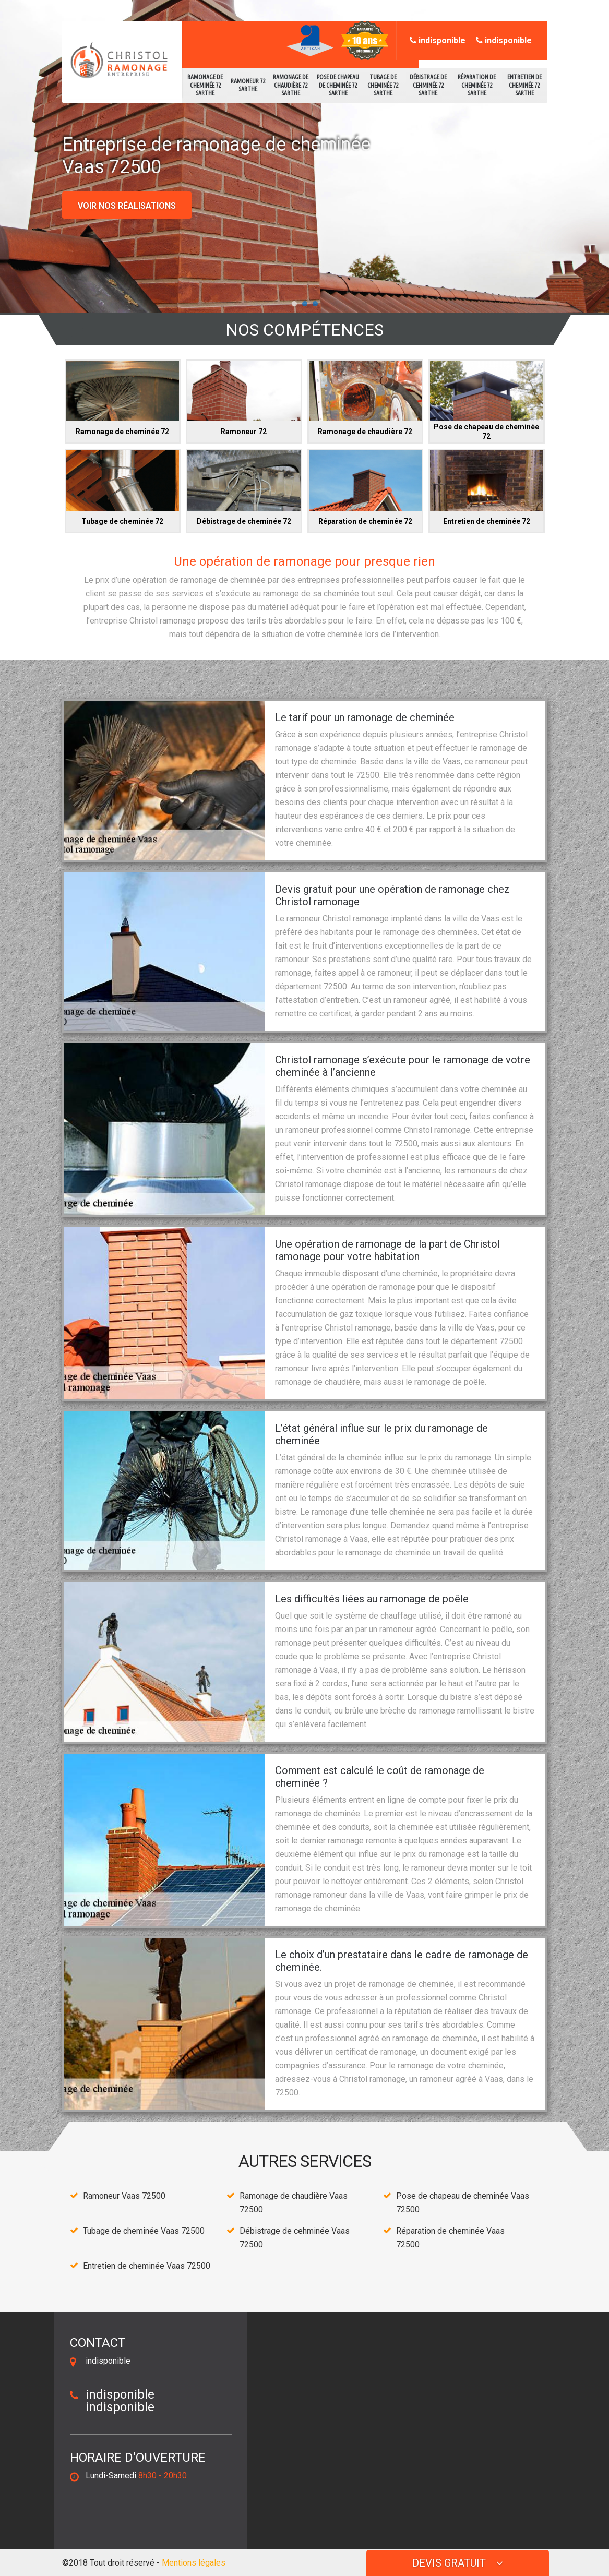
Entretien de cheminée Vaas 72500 (146, 2266)
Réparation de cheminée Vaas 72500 (450, 2237)
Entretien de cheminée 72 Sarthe (524, 85)
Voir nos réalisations (127, 206)
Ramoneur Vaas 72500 (124, 2196)
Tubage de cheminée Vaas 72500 (144, 2231)
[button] (294, 303)
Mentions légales (193, 2563)
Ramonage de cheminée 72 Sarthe (205, 85)
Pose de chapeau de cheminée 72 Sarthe (338, 85)
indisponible (437, 40)
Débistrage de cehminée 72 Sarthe (428, 85)
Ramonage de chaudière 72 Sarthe (290, 85)
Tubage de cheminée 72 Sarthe (382, 85)
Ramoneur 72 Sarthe (248, 85)
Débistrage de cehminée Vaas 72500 (295, 2237)
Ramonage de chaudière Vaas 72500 (294, 2202)
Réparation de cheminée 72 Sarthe (477, 85)
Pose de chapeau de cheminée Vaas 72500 (462, 2202)
